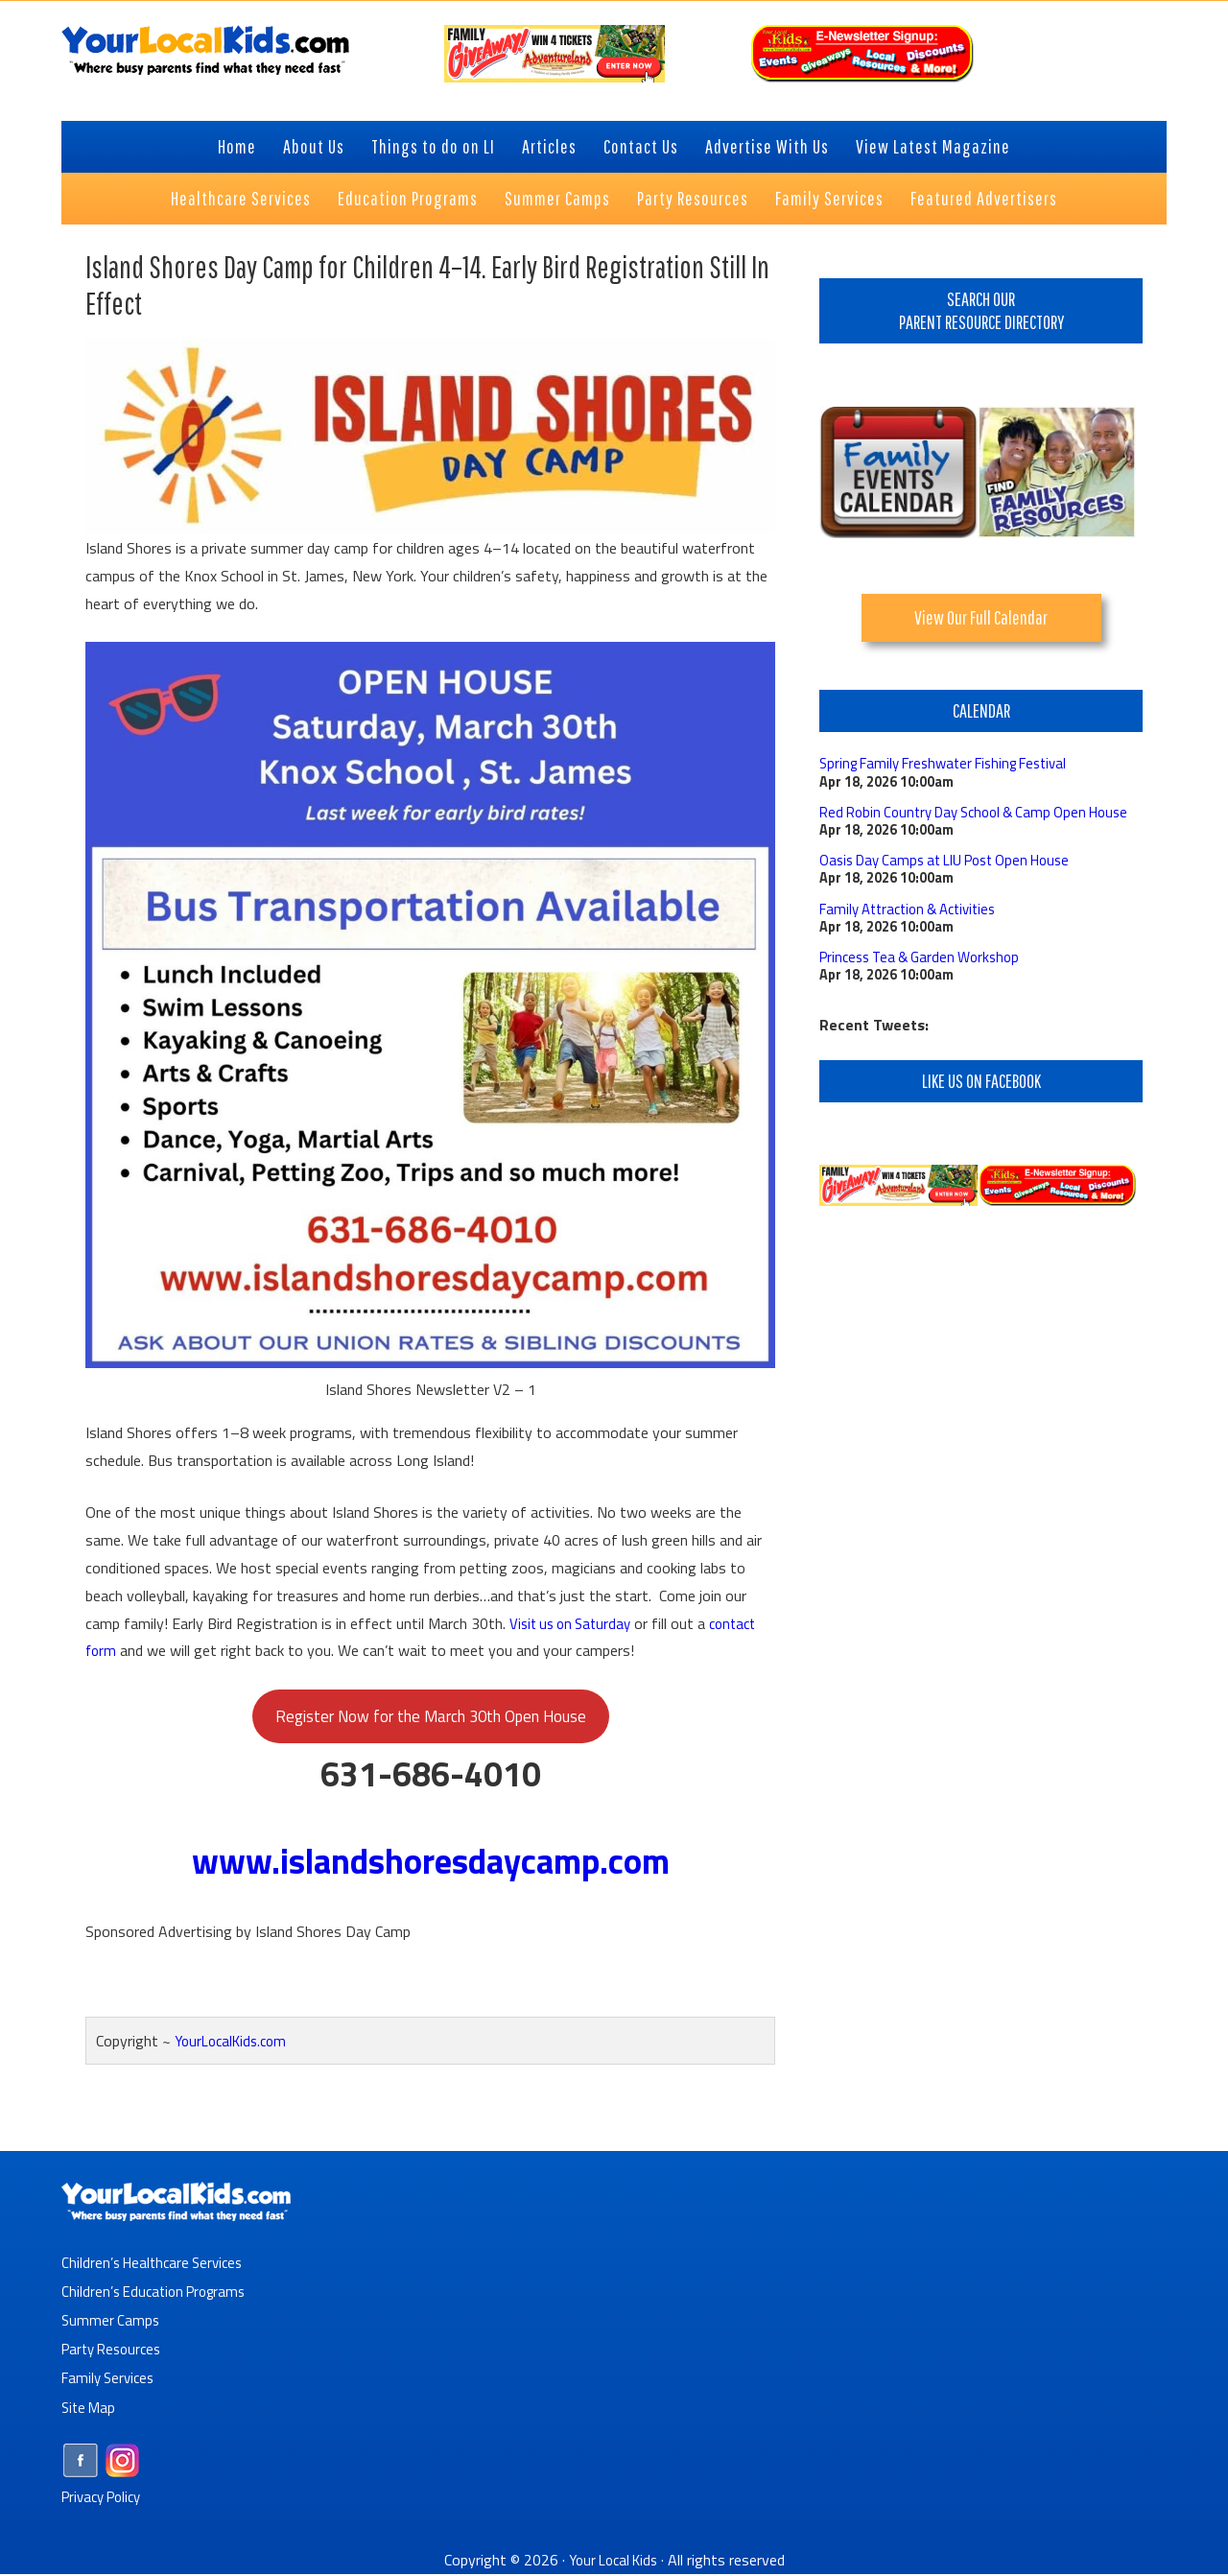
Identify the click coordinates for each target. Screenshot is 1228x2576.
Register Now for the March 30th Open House (430, 1718)
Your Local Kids (613, 2561)
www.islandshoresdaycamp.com (431, 1864)
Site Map (90, 2409)
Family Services (110, 2380)
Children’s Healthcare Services (156, 2265)
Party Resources (115, 2351)
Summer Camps (111, 2322)
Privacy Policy (106, 2498)
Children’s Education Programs (159, 2293)
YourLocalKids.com (235, 2044)
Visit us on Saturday (574, 1622)
